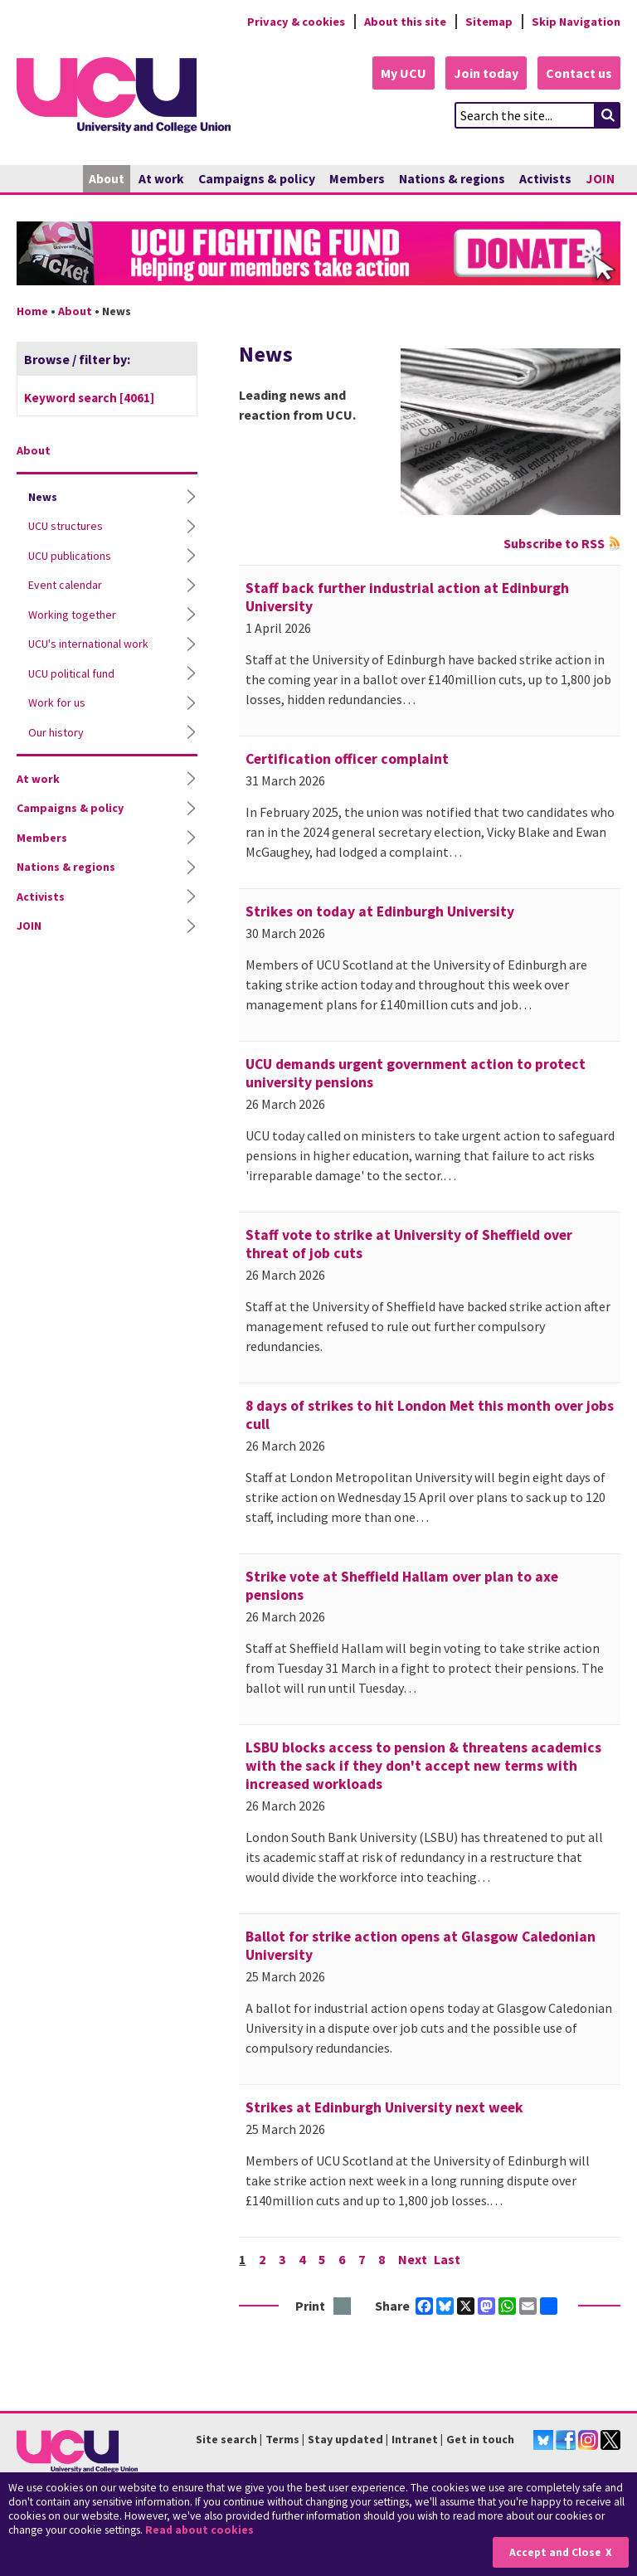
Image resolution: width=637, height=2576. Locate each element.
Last (447, 2259)
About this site (405, 21)
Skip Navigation (576, 21)
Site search (226, 2439)
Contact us (579, 73)
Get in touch (480, 2439)
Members (357, 179)
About (106, 179)
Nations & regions (452, 179)
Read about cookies (199, 2530)
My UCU (403, 73)
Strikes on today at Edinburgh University (380, 911)
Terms (282, 2439)
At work (161, 179)
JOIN (600, 179)
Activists (545, 179)
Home (32, 311)
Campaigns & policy (256, 179)
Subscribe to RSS (554, 543)
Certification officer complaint (347, 759)
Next (412, 2259)
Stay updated (345, 2439)
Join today (486, 73)
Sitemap (489, 21)
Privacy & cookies (296, 21)
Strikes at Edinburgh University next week (384, 2107)
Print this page (343, 2307)
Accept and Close (555, 2552)
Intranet (414, 2439)
